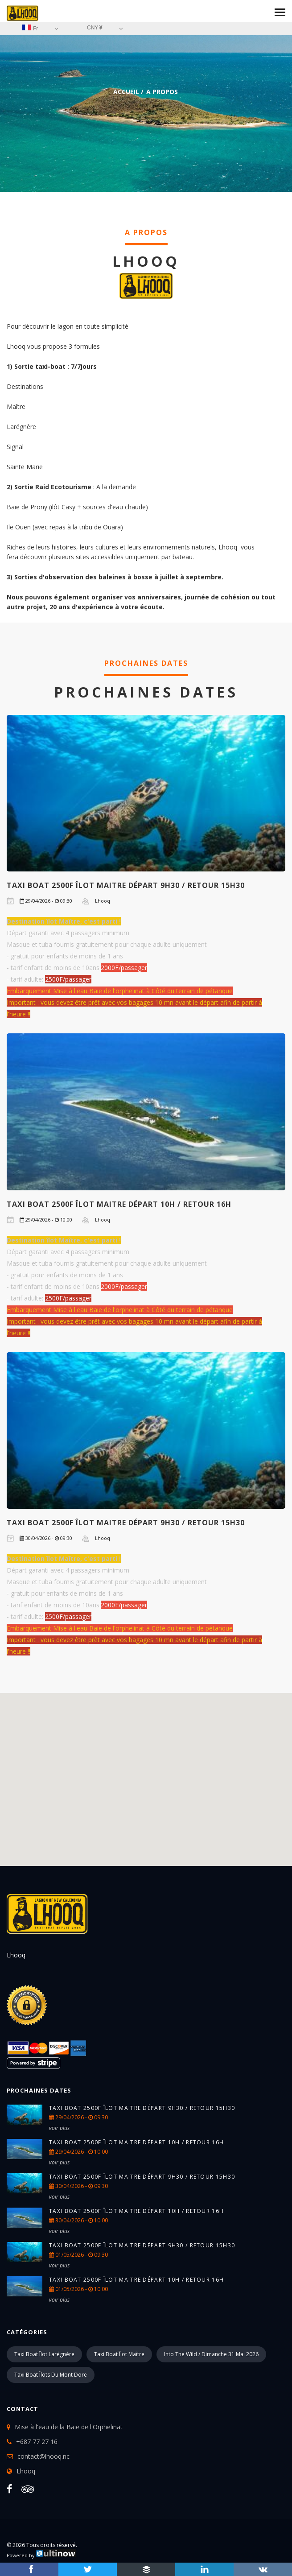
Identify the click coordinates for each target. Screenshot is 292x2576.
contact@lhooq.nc (43, 2456)
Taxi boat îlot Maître (119, 2354)
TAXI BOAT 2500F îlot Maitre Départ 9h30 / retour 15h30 (126, 885)
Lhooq (25, 2471)
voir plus (59, 2128)
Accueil (126, 91)
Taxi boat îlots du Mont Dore (50, 2374)
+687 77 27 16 (37, 2441)
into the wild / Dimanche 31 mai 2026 (211, 2354)
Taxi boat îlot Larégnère (44, 2354)
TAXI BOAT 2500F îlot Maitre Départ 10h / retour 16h (119, 1204)
